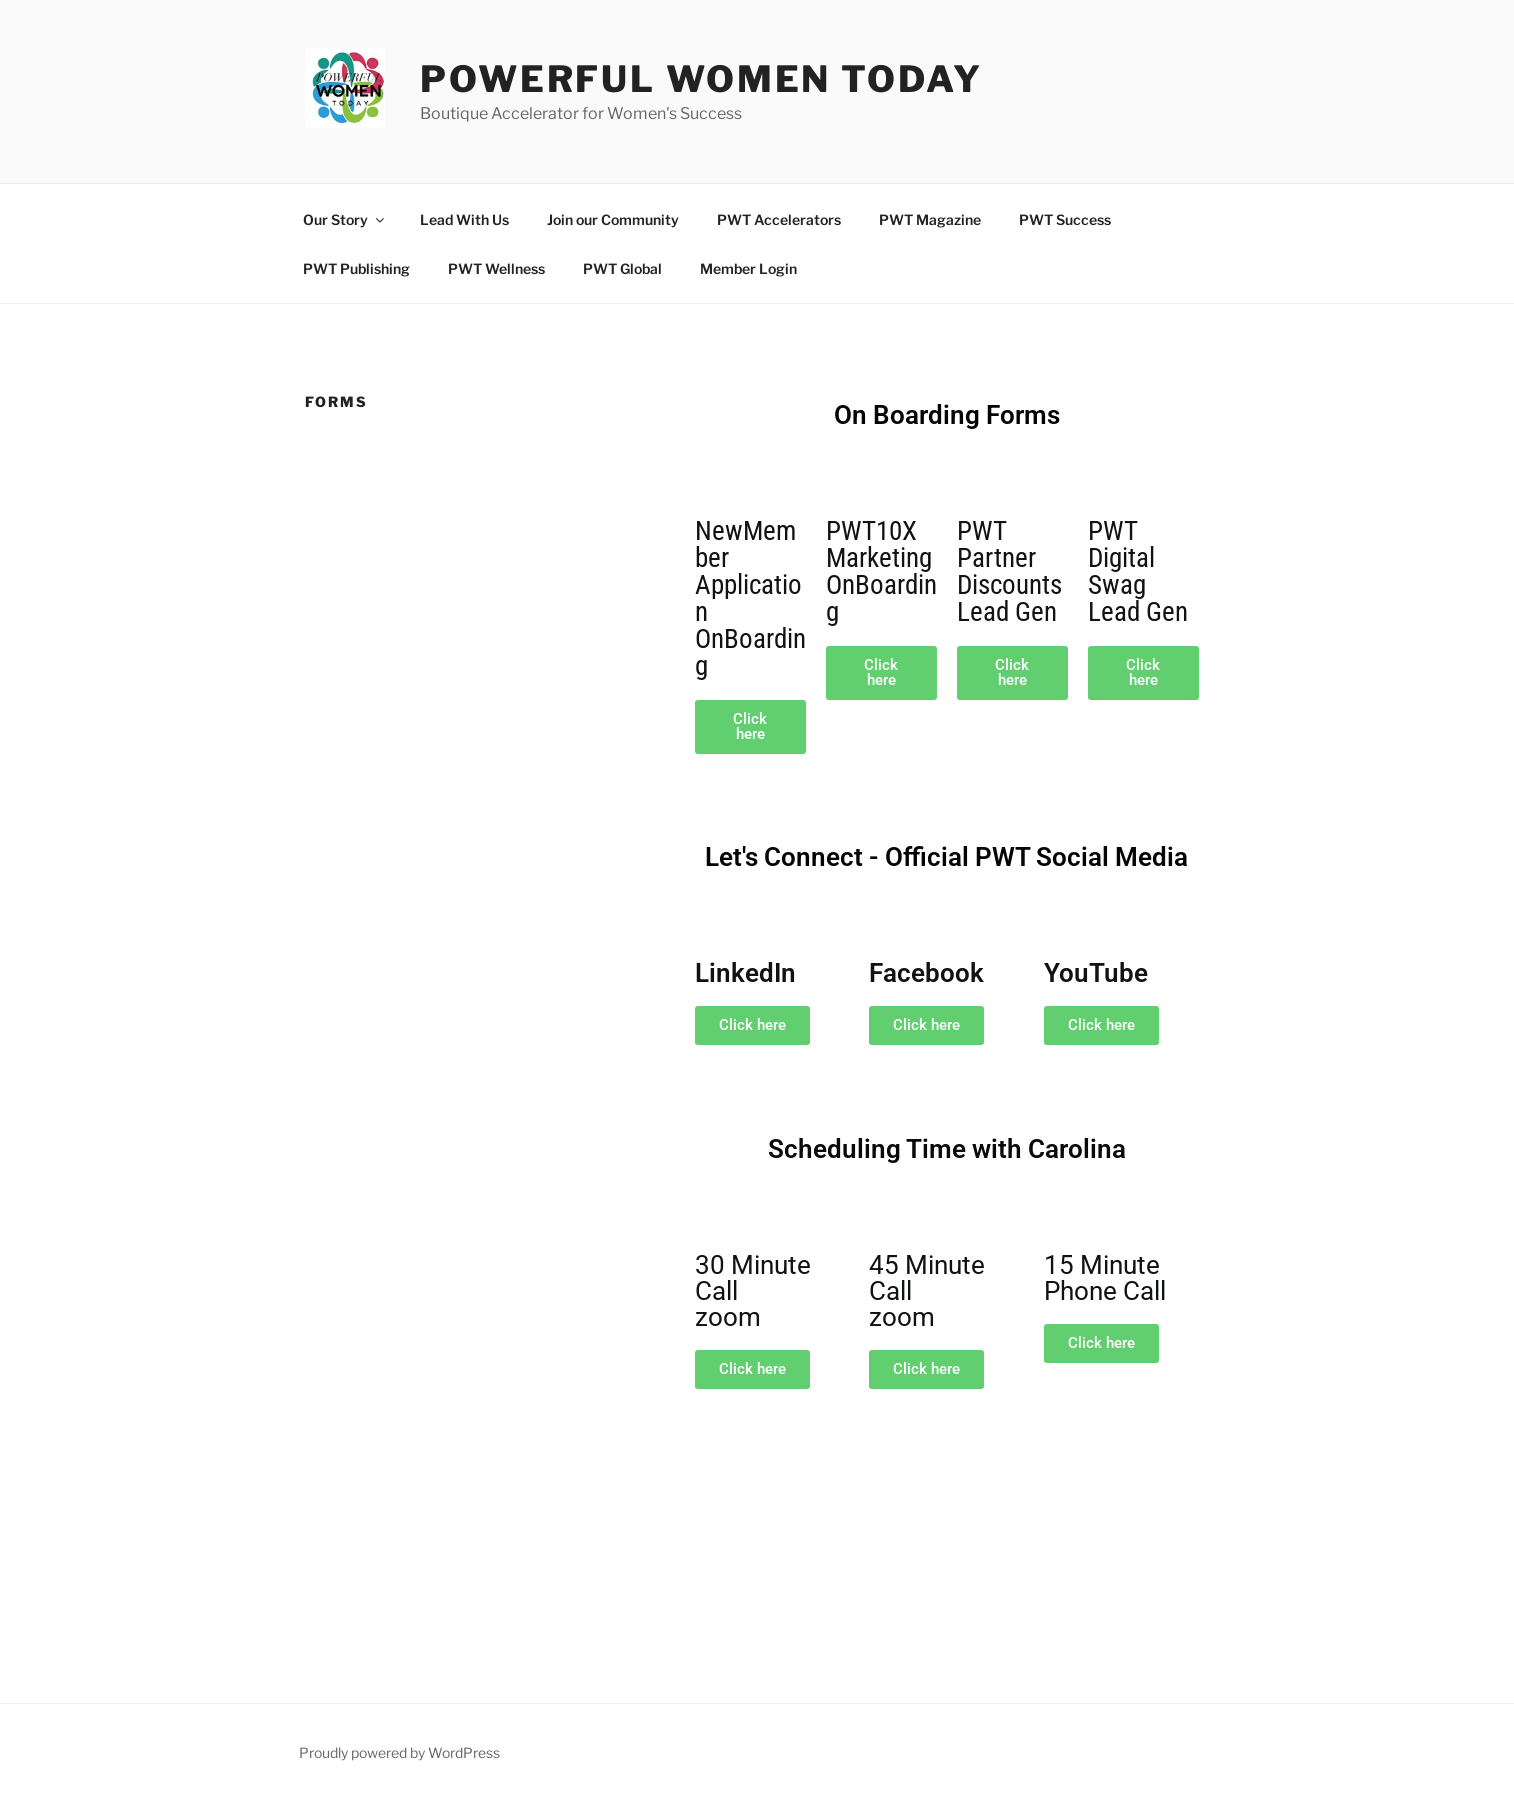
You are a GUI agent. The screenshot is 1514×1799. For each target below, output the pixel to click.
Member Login (748, 268)
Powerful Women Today (701, 79)
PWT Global (622, 268)
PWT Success (1065, 219)
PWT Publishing (356, 268)
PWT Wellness (496, 268)
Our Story (345, 219)
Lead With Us (464, 219)
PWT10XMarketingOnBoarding (881, 571)
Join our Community (613, 219)
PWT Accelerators (779, 219)
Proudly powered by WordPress (399, 1752)
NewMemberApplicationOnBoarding (750, 598)
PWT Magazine (930, 219)
